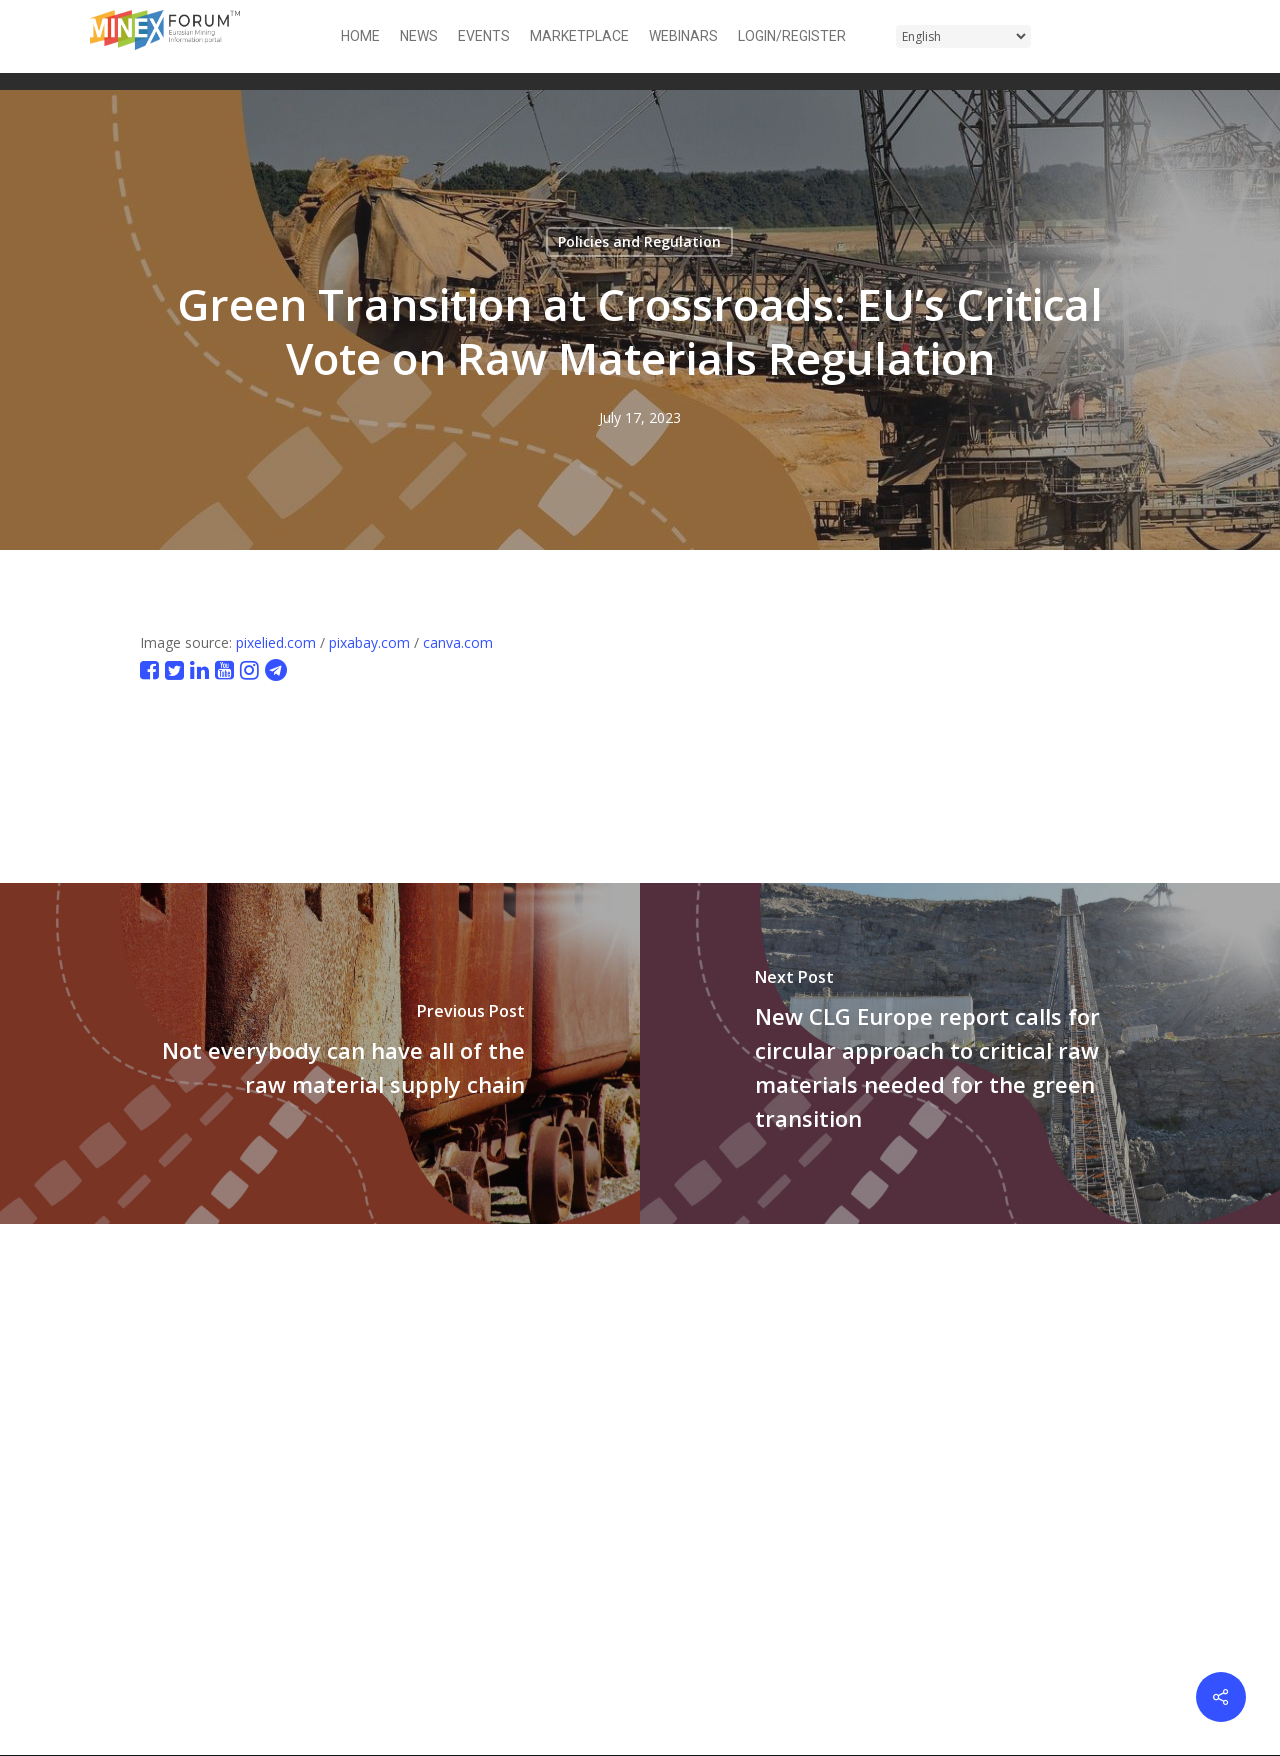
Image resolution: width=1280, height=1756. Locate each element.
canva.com (458, 642)
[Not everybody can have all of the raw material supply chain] (320, 1053)
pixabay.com (369, 642)
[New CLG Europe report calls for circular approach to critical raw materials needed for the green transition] (960, 1053)
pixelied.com (276, 642)
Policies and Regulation (639, 241)
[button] (1178, 36)
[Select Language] (963, 36)
